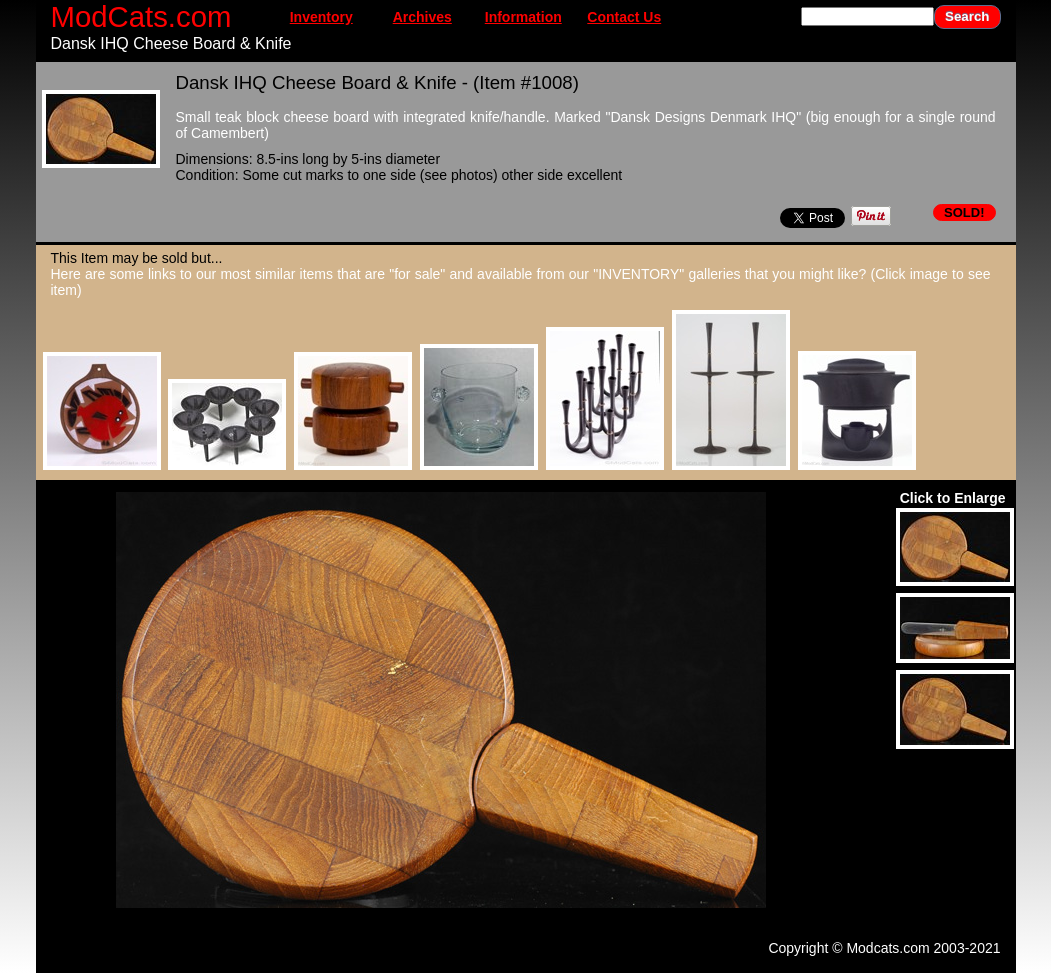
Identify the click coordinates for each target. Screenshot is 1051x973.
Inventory (321, 17)
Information (523, 17)
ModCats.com (141, 16)
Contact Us (624, 17)
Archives (422, 17)
